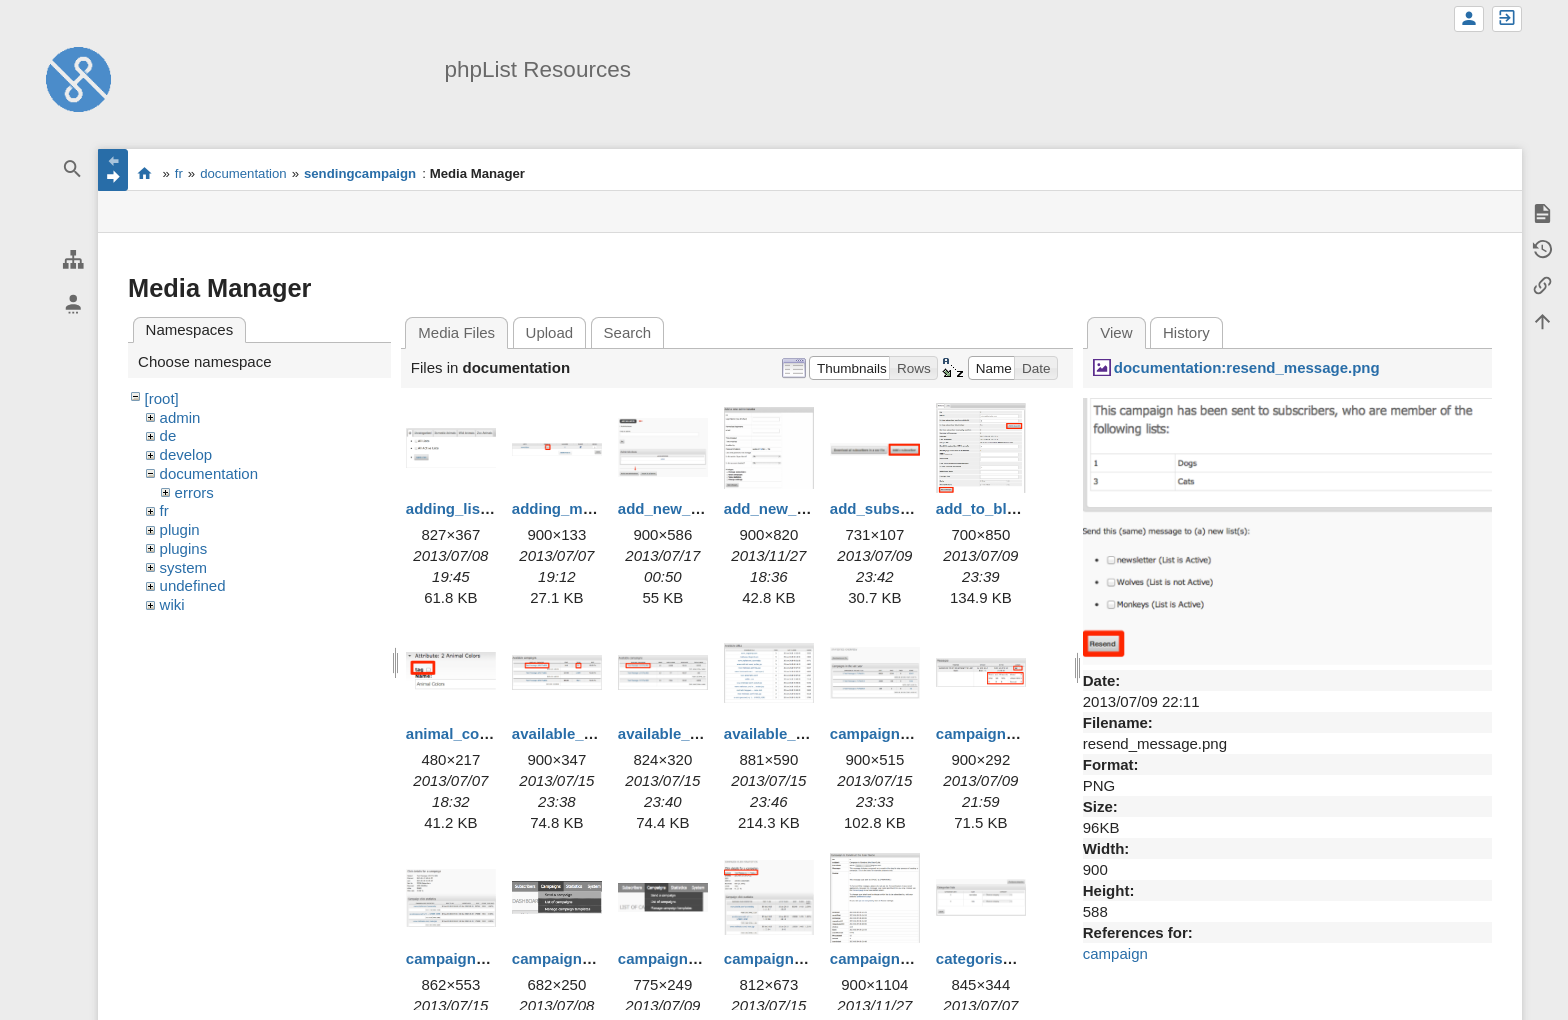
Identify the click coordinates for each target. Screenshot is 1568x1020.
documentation (243, 173)
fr (179, 173)
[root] (162, 398)
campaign (1115, 953)
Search (628, 332)
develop (186, 454)
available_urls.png (789, 733)
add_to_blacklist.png (1010, 508)
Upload (550, 332)
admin (180, 417)
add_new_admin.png (692, 508)
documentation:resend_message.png (1247, 367)
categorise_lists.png (1008, 958)
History (1186, 332)
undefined (193, 585)
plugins (184, 548)
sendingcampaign (360, 173)
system (184, 567)
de (168, 435)
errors (194, 492)
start (144, 173)
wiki (172, 604)
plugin (180, 529)
